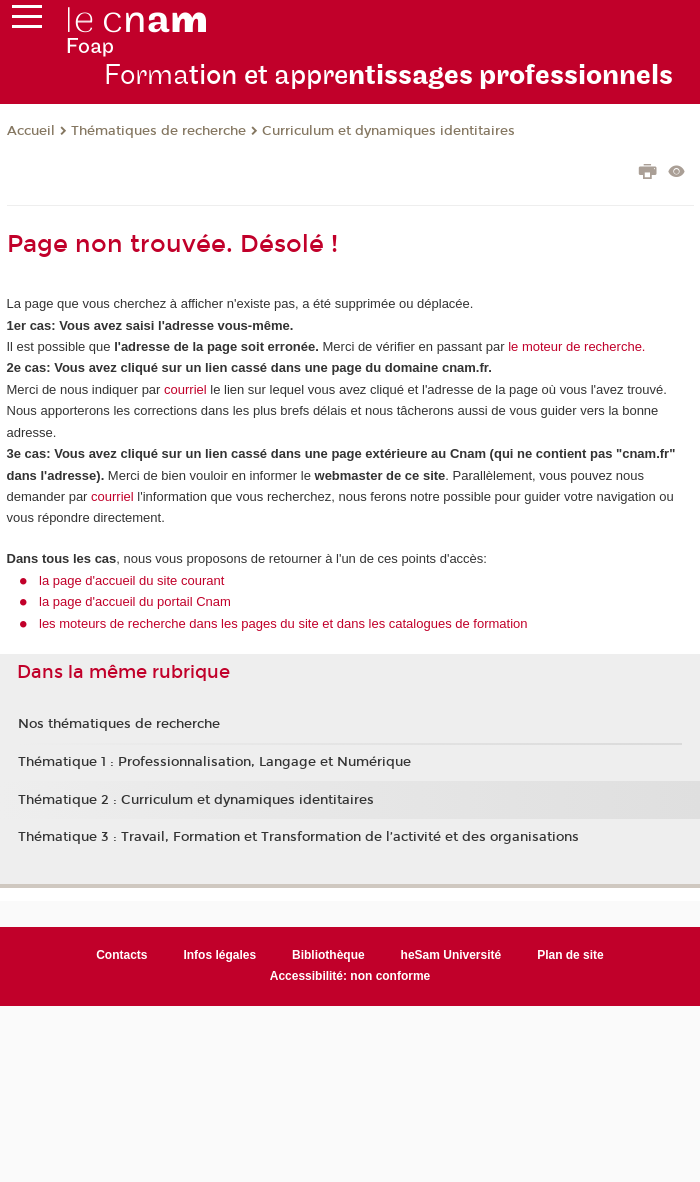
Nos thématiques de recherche (119, 724)
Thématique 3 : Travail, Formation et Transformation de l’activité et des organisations (298, 837)
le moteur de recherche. (575, 346)
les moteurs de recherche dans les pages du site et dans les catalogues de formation (283, 623)
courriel (185, 389)
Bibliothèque (328, 955)
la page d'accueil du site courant (131, 580)
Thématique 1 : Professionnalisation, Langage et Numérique (214, 762)
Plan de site (570, 955)
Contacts (121, 955)
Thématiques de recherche (158, 131)
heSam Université (451, 955)
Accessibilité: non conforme (350, 976)
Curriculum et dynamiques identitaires (388, 131)
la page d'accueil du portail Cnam (135, 601)
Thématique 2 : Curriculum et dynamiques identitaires (196, 800)
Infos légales (219, 955)
